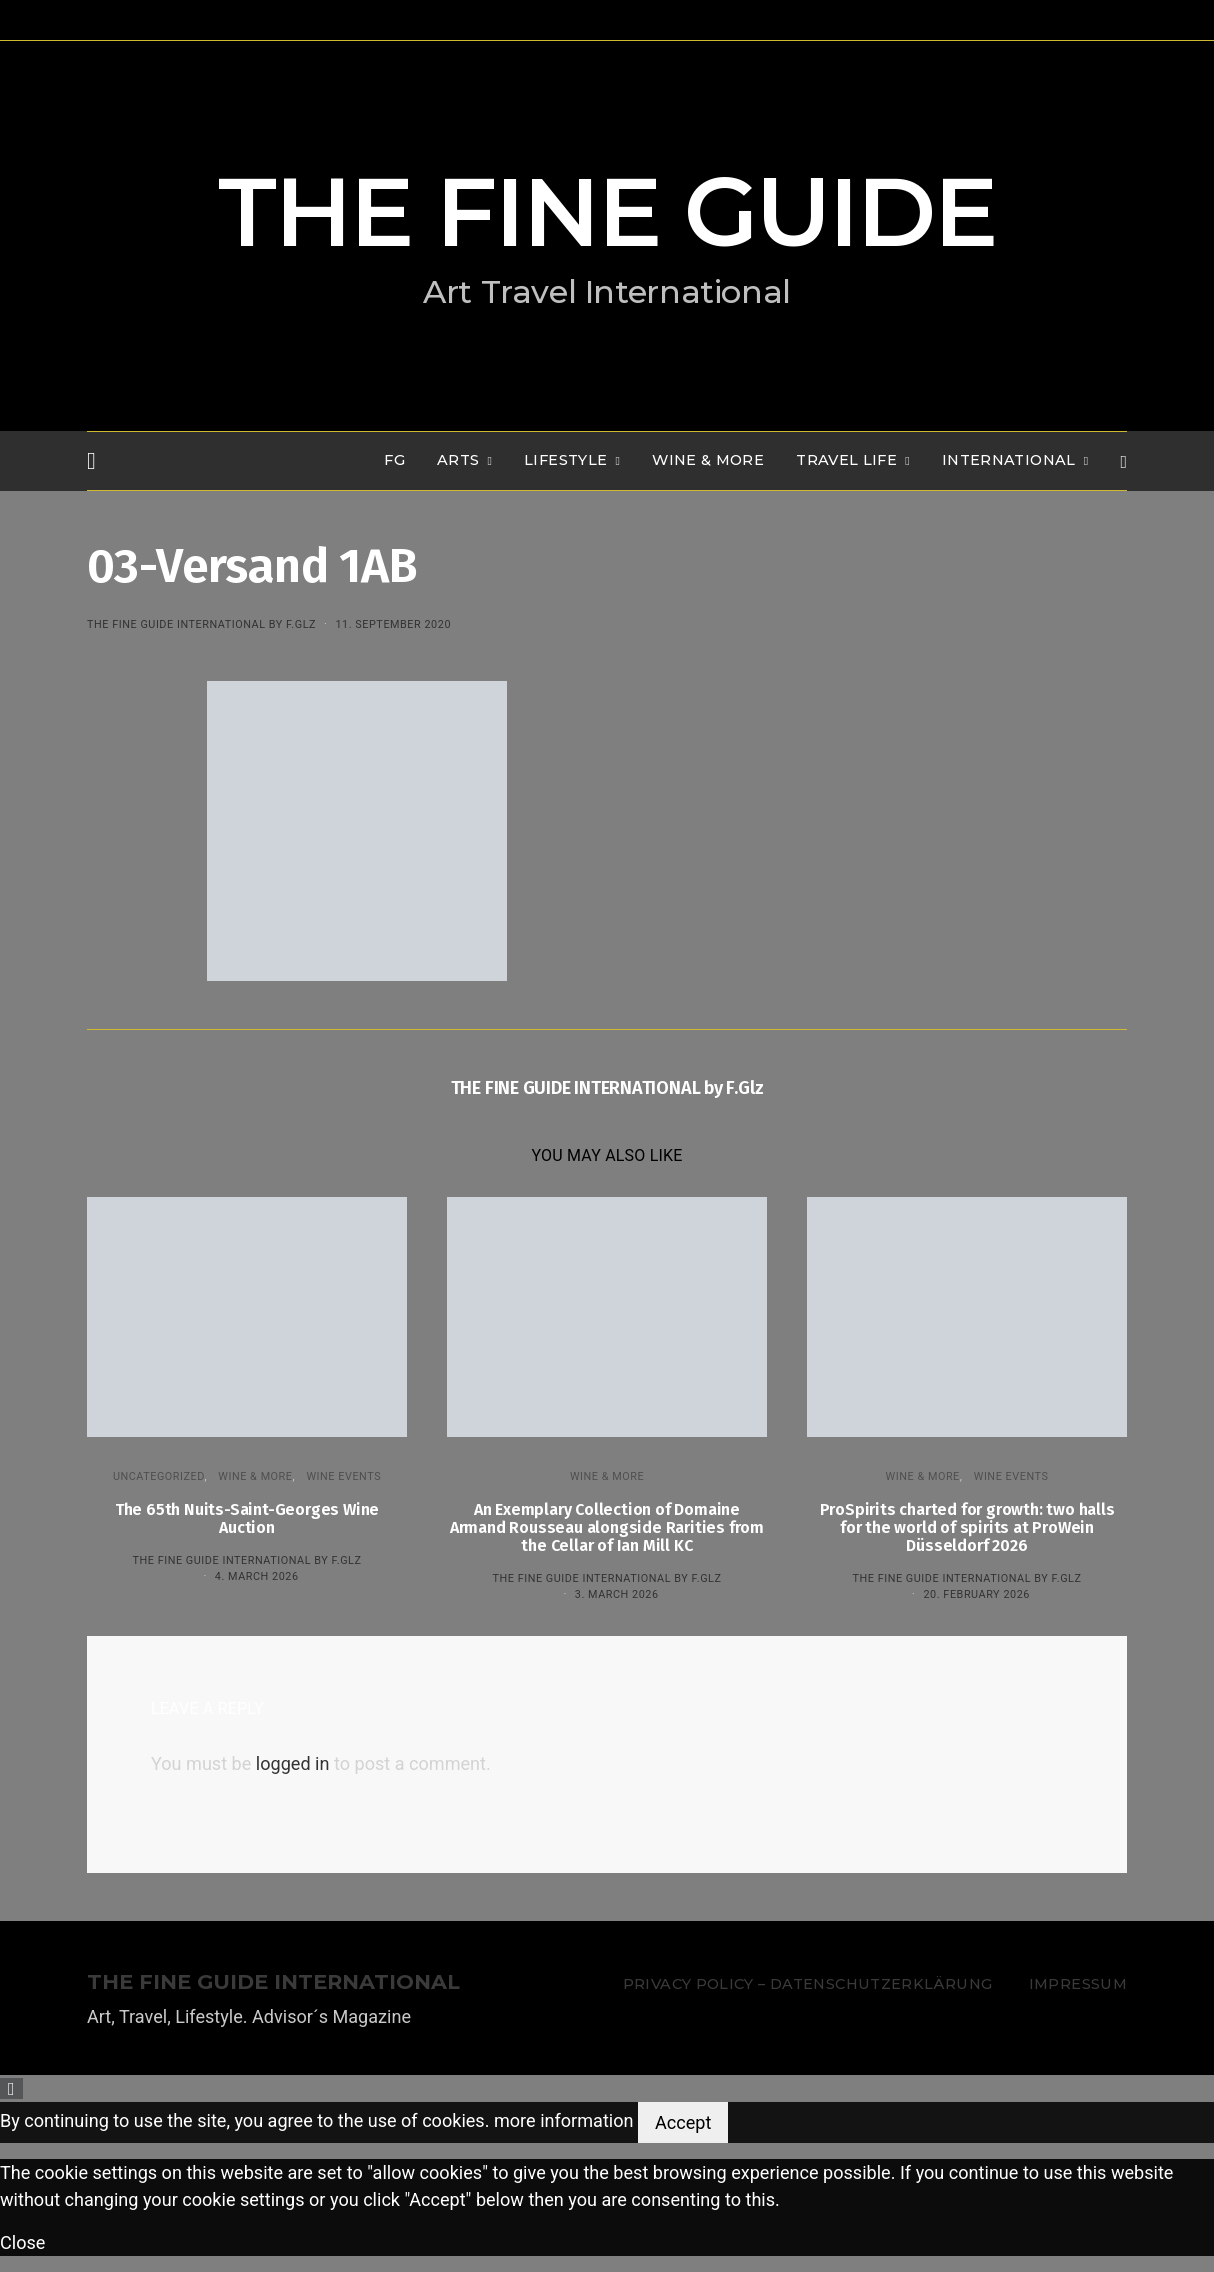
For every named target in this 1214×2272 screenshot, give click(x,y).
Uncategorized (159, 1476)
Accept (683, 2122)
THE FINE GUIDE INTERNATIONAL (273, 1982)
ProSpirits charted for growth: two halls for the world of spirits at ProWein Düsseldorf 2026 (967, 1527)
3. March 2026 (617, 1594)
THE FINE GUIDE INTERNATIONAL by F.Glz (201, 624)
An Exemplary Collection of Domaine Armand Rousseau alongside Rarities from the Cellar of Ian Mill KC (607, 1527)
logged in (293, 1763)
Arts (458, 460)
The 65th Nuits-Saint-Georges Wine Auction (247, 1518)
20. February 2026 (976, 1594)
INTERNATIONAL (1009, 460)
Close (22, 2242)
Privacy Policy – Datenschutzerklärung (807, 1984)
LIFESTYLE (565, 460)
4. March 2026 (257, 1576)
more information (564, 2120)
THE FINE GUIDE (607, 212)
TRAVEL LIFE (846, 460)
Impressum (1078, 1984)
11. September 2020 (393, 624)
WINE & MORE (708, 460)
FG (394, 460)
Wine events (343, 1476)
